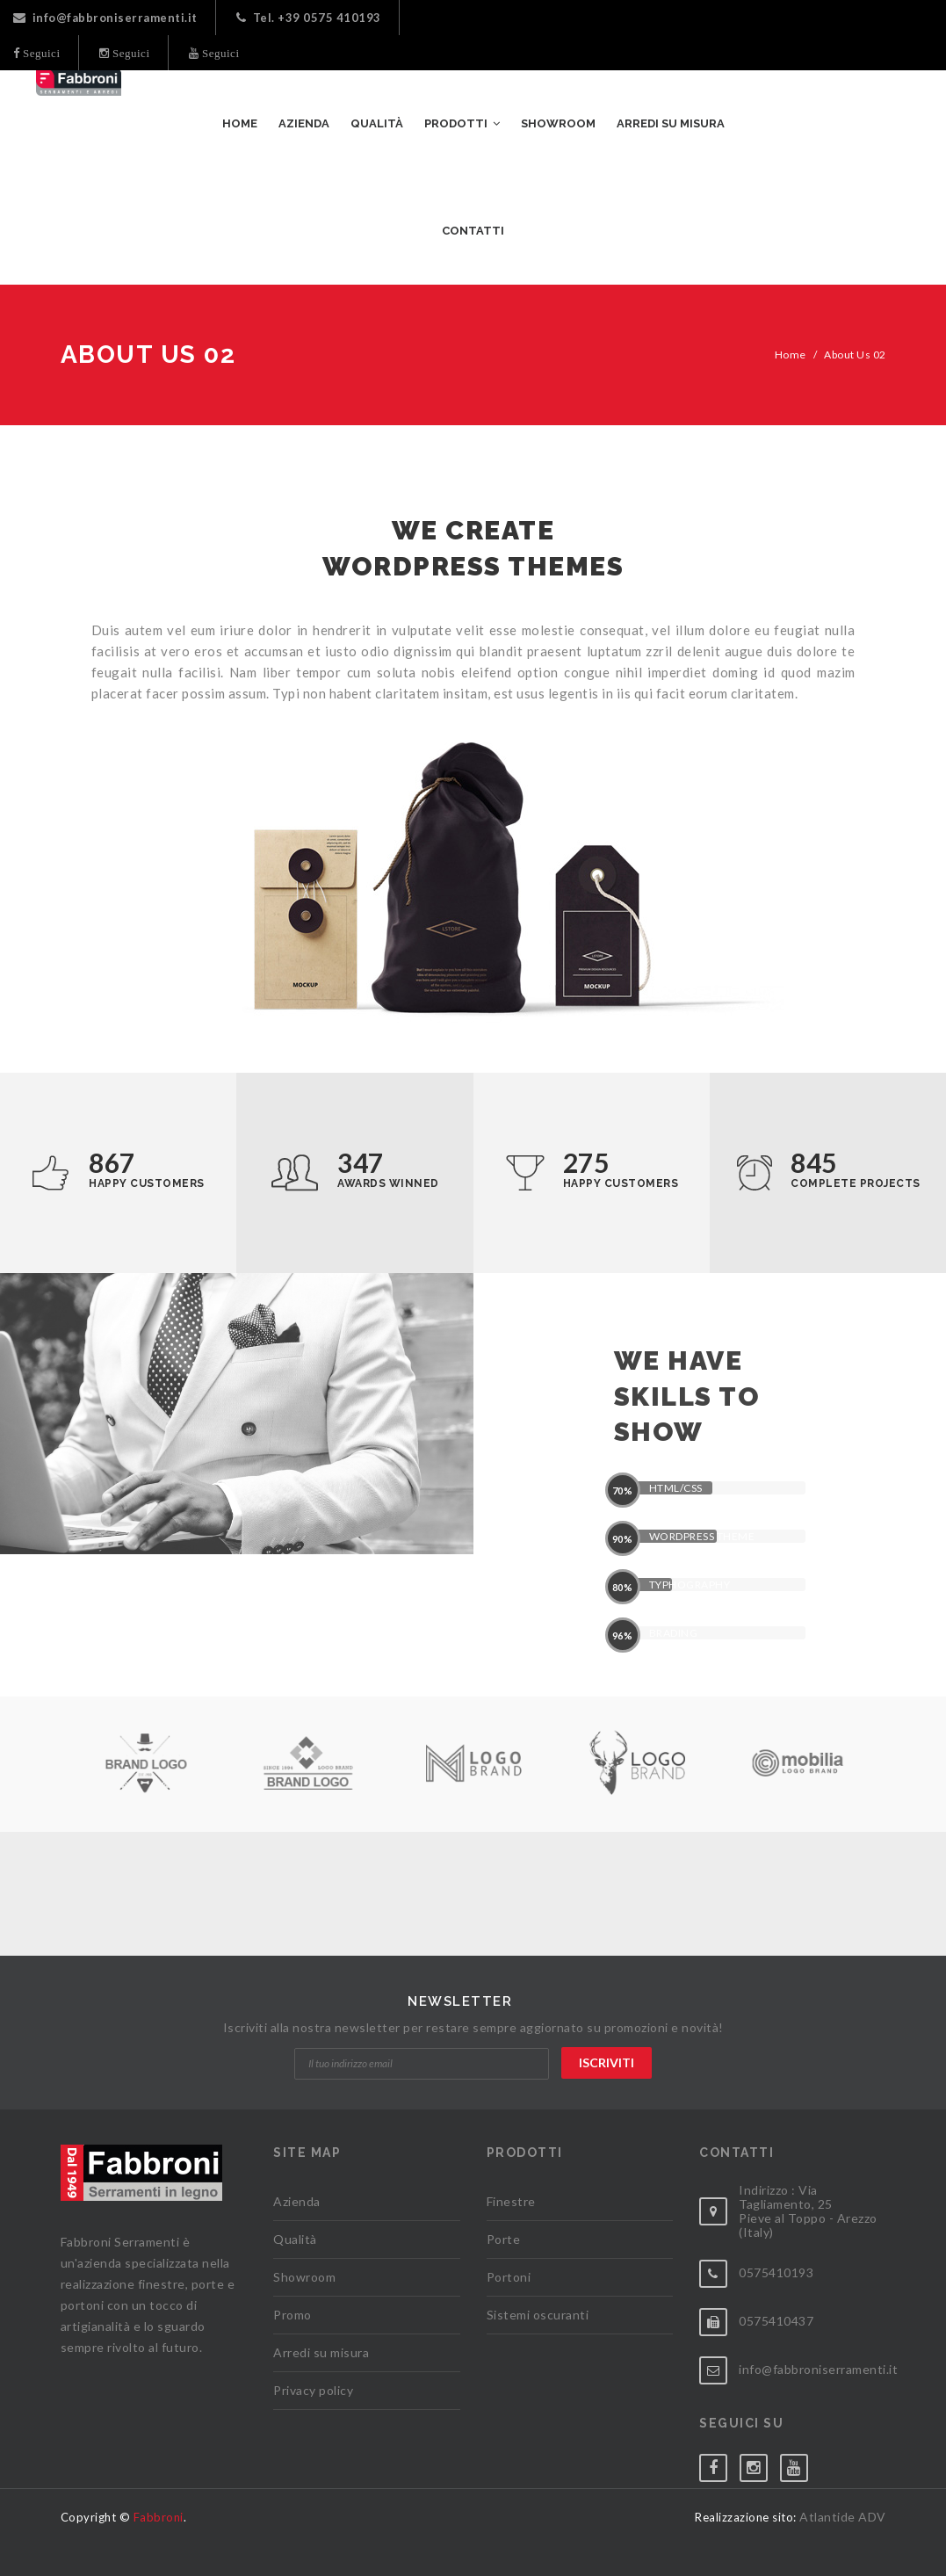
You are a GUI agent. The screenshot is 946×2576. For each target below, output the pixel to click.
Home (790, 354)
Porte (504, 2239)
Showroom (304, 2276)
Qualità (295, 2239)
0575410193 (776, 2272)
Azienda (297, 2201)
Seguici (40, 53)
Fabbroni (159, 2517)
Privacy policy (313, 2390)
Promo (292, 2314)
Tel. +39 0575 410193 (308, 18)
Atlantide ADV (842, 2516)
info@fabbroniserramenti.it (105, 18)
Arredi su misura (321, 2352)
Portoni (509, 2276)
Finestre (511, 2201)
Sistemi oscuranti (538, 2314)
